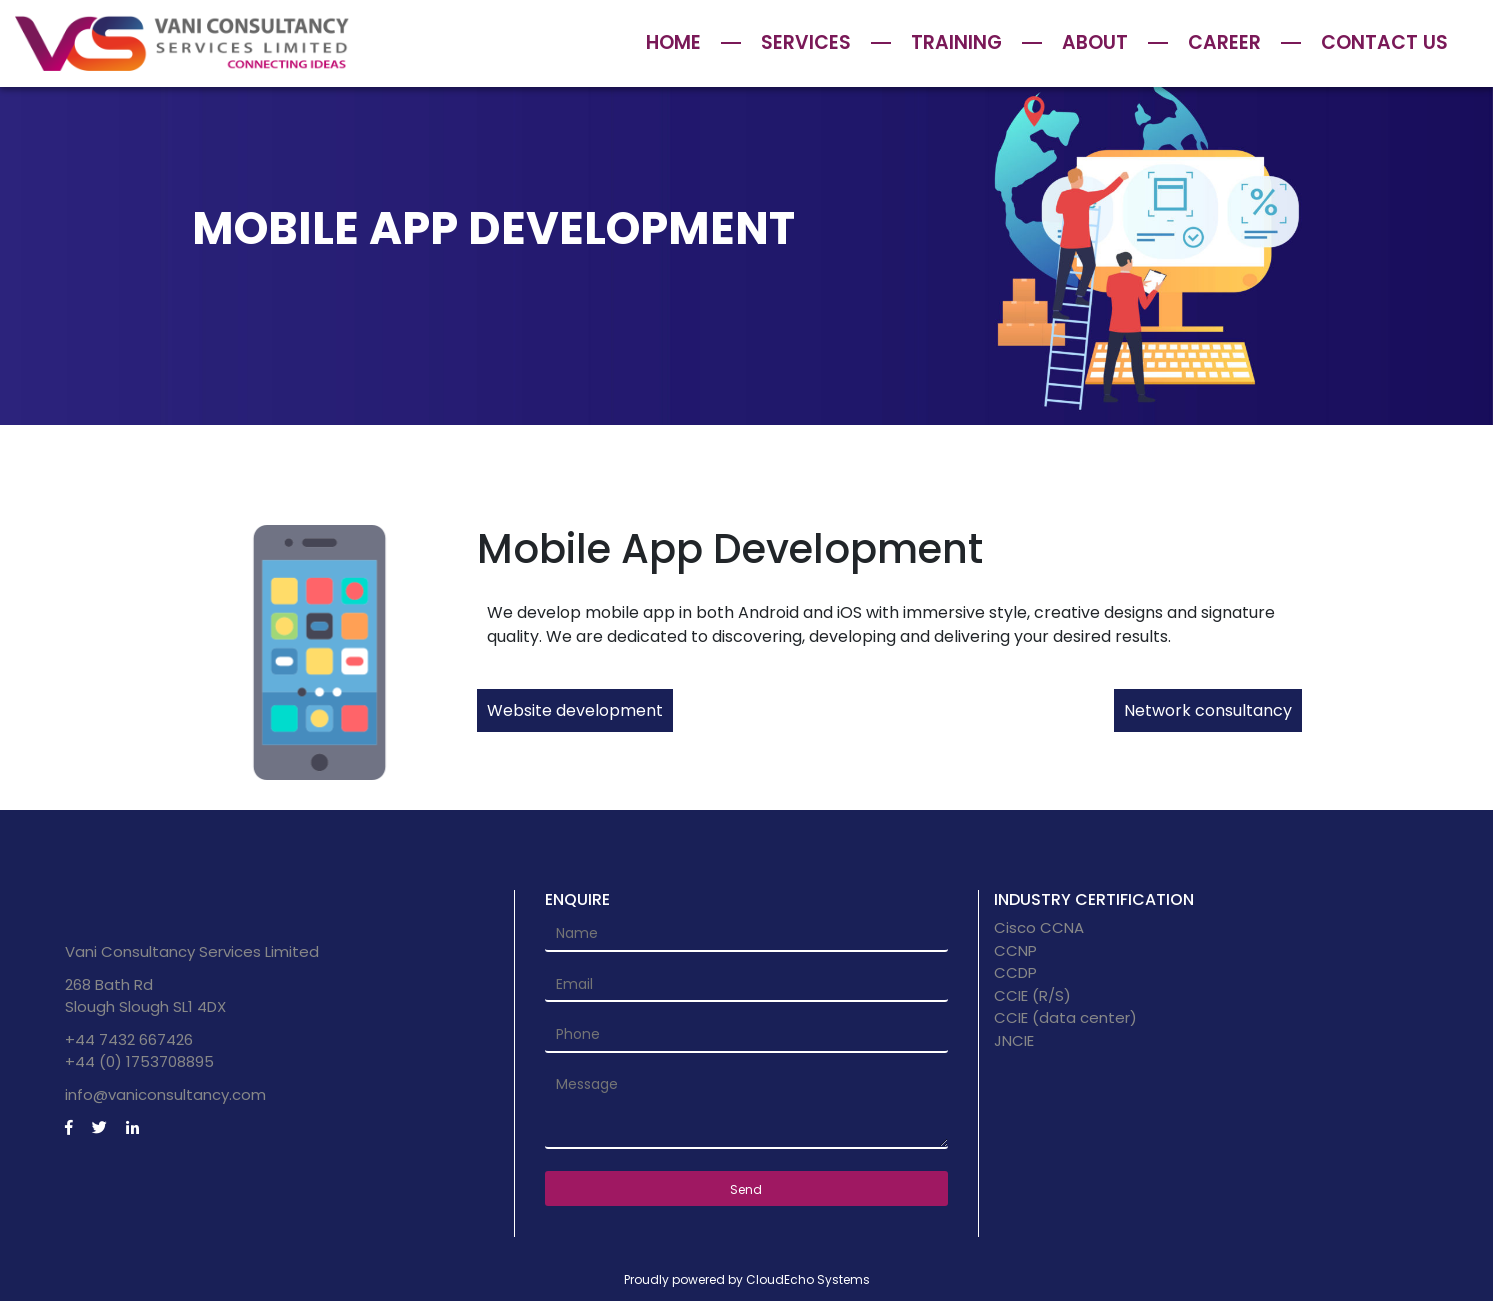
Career (1224, 42)
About (1095, 42)
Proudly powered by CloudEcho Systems (747, 1279)
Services (806, 42)
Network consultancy (1208, 710)
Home (673, 42)
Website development (575, 710)
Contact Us (1384, 42)
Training (956, 42)
